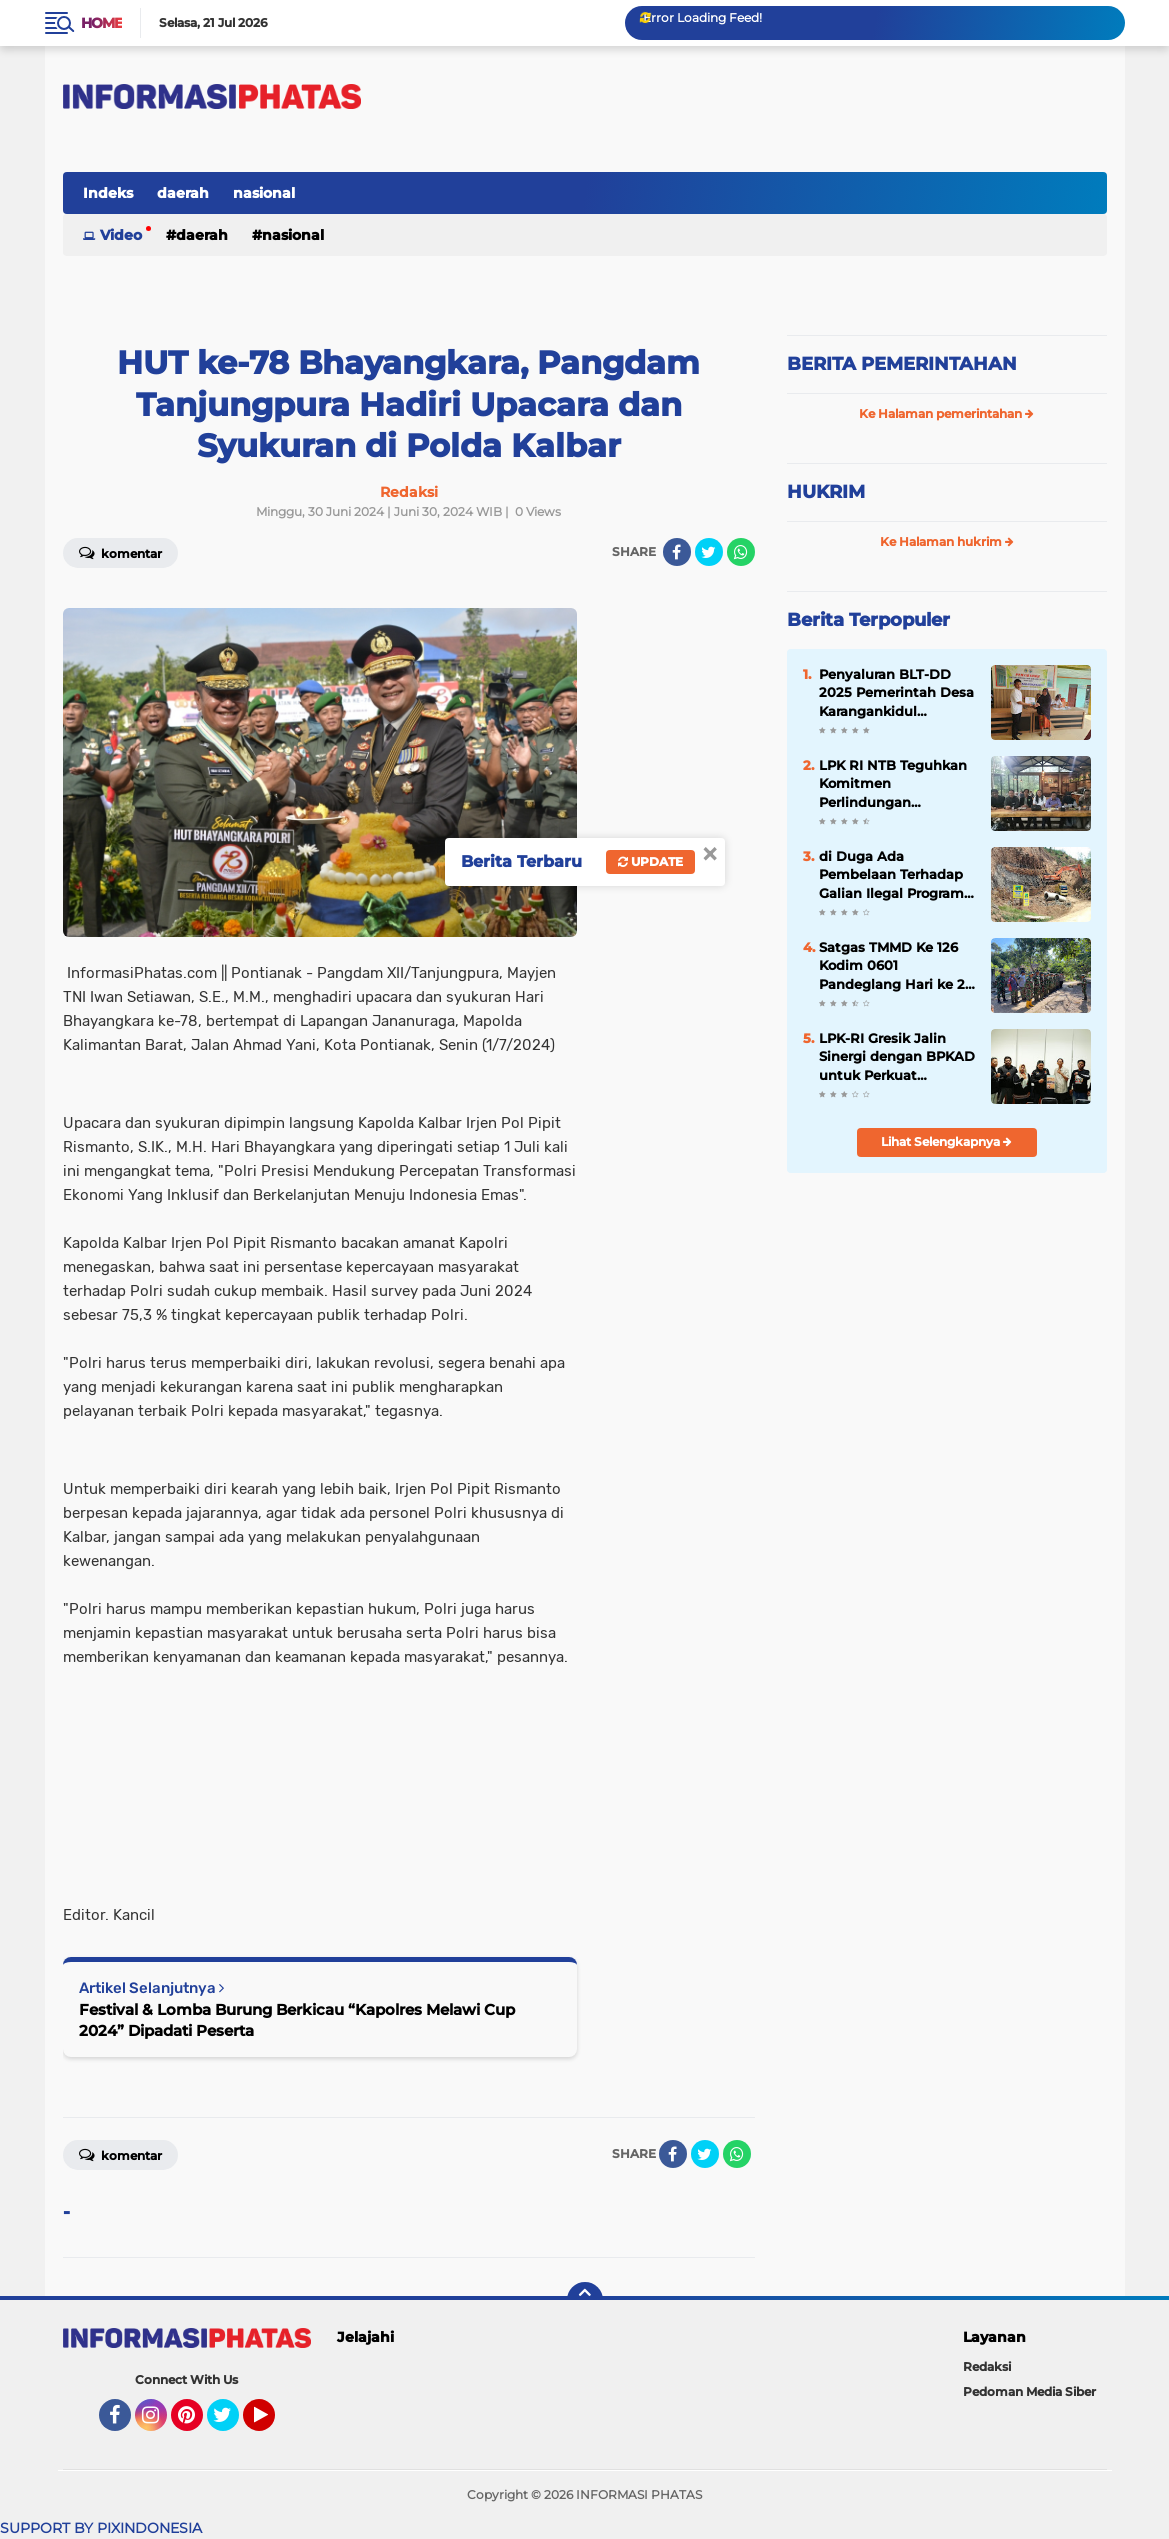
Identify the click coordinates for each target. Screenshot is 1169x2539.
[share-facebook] (677, 552)
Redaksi (987, 2366)
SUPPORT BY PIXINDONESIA (101, 2528)
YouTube (273, 2424)
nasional (264, 193)
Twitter (232, 2424)
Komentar (120, 552)
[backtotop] (585, 2300)
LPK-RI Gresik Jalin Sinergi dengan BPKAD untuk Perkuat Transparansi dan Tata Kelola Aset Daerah (897, 1057)
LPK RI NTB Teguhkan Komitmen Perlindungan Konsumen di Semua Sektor (893, 784)
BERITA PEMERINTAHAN (902, 364)
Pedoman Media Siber (1029, 2391)
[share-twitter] (709, 552)
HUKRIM (826, 492)
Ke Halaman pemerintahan (946, 413)
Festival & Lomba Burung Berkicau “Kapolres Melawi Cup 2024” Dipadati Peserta (297, 2020)
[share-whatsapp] (741, 552)
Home (101, 23)
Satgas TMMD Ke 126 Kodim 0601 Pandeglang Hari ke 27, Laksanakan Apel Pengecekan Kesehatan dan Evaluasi (897, 966)
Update (650, 861)
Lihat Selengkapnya (946, 1141)
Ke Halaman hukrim (947, 541)
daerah (183, 193)
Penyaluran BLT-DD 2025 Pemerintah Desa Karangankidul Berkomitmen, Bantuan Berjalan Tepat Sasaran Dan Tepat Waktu (896, 693)
